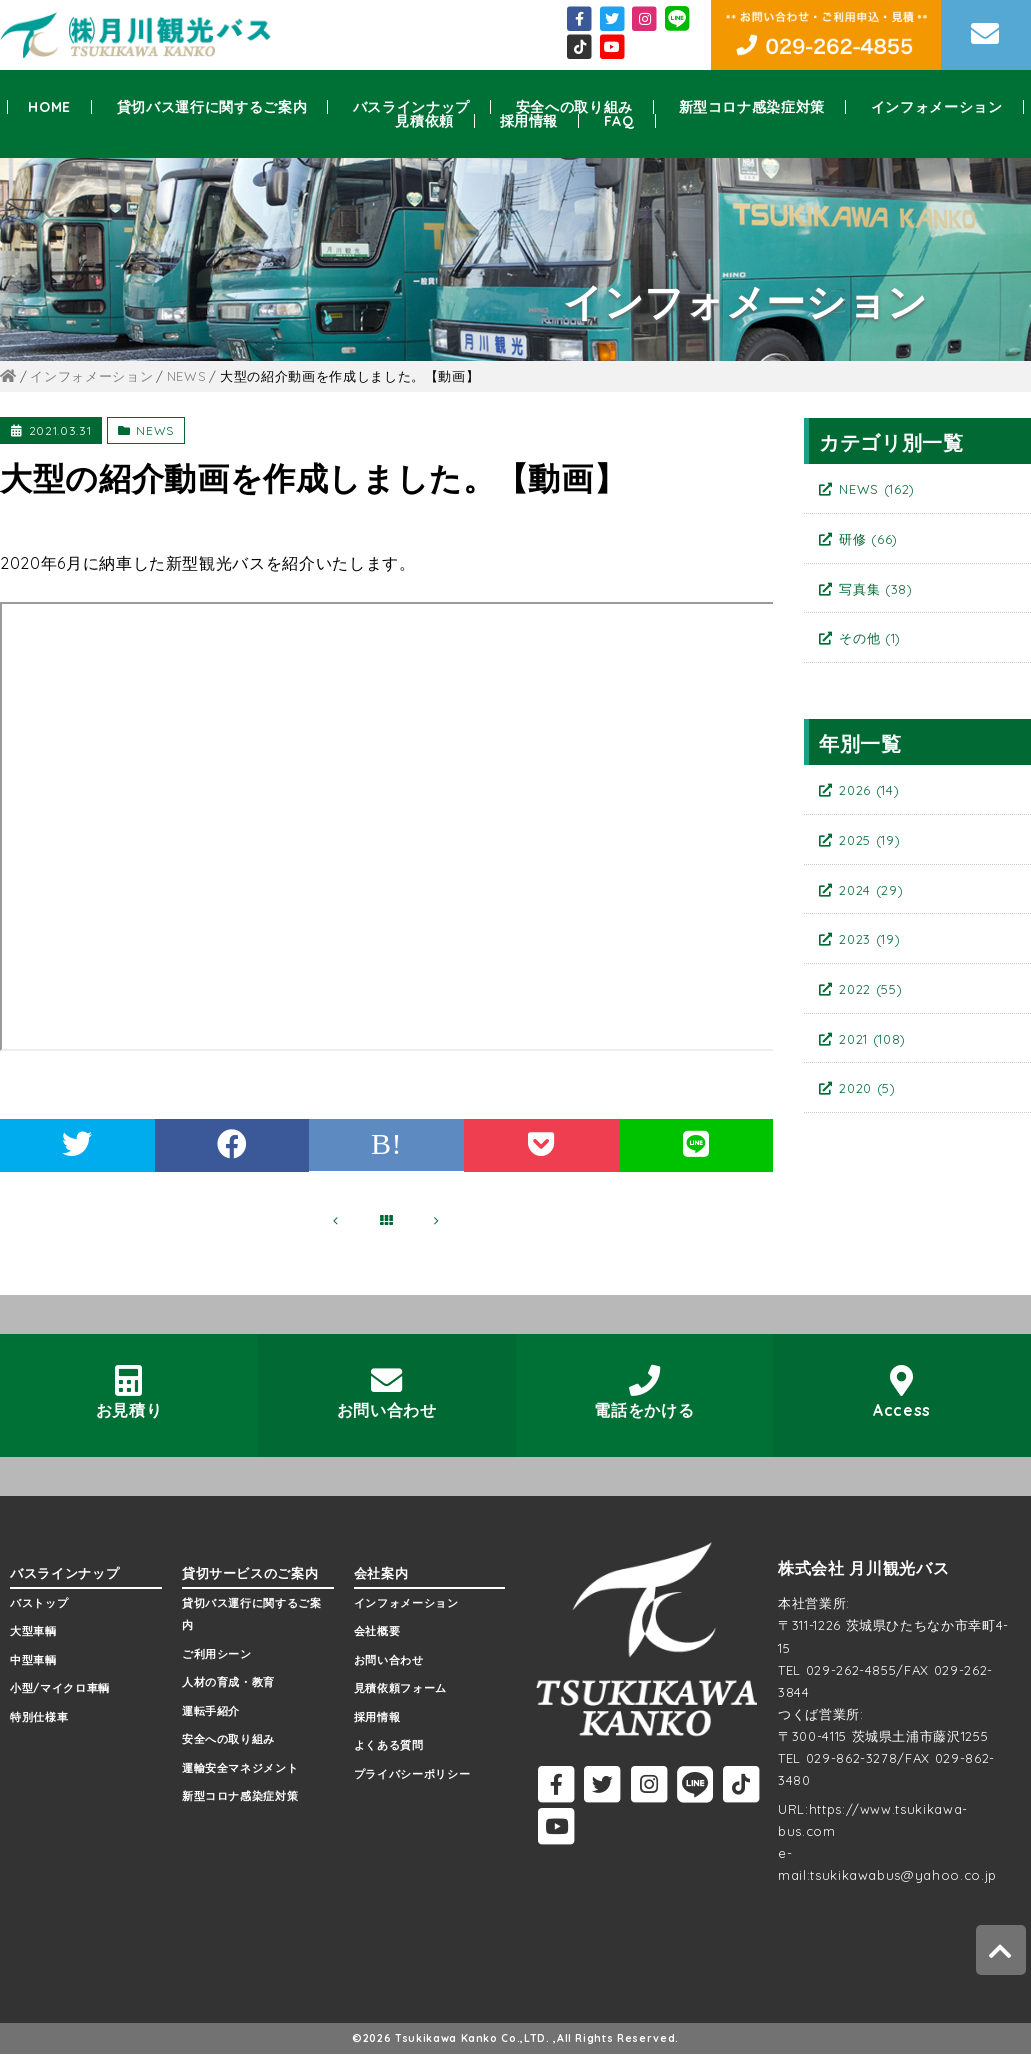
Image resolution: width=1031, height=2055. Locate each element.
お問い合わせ (386, 1393)
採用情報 (529, 121)
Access (902, 1393)
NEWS (155, 430)
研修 (868, 539)
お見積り (129, 1393)
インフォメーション (937, 107)
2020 (867, 1088)
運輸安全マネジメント (240, 1768)
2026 (869, 790)
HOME (49, 107)
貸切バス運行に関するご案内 (212, 107)
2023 (869, 939)
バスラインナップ (411, 107)
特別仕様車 (39, 1717)
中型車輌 (33, 1660)
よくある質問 (389, 1746)
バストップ (39, 1604)
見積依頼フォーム (400, 1689)
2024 (871, 890)
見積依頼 (424, 121)
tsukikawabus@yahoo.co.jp (903, 1875)
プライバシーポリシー (412, 1774)
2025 (869, 840)
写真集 (875, 589)
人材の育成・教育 (228, 1683)
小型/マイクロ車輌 (60, 1689)
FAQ (619, 121)
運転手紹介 (211, 1711)
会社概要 (377, 1632)
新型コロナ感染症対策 (752, 107)
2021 (872, 1039)
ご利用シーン (217, 1654)
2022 (870, 989)
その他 (870, 638)
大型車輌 (33, 1632)
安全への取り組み (574, 107)
